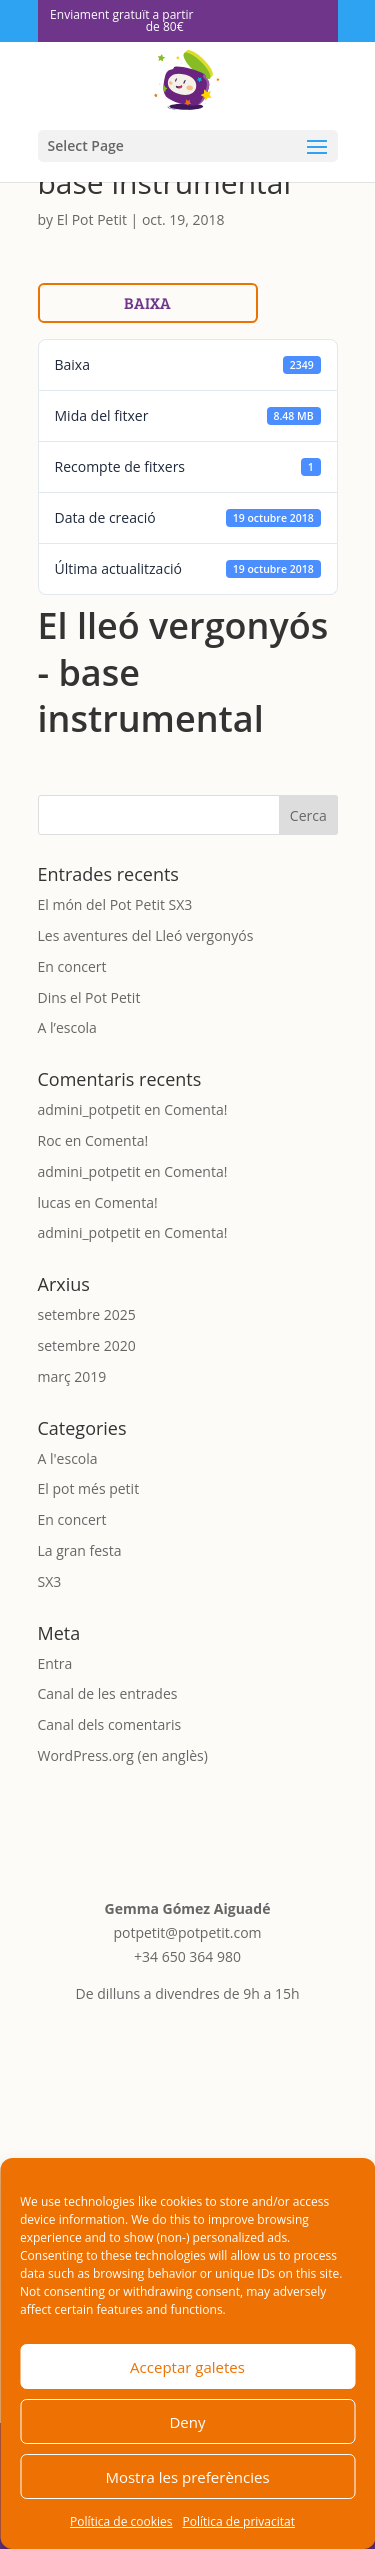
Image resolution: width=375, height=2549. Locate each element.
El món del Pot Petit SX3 (115, 904)
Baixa (147, 302)
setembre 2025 (87, 1314)
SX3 (50, 1581)
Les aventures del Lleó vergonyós (146, 935)
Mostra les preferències (187, 2477)
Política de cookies (121, 2521)
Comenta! (195, 1109)
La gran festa (80, 1550)
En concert (72, 966)
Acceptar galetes (187, 2367)
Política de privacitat (239, 2521)
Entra (55, 1663)
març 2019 (72, 1376)
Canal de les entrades (108, 1693)
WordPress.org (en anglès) (123, 1755)
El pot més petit (89, 1488)
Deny (187, 2422)
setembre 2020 (87, 1345)
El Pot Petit (92, 219)
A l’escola (67, 1027)
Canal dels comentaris (110, 1724)
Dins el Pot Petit (89, 997)
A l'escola (68, 1458)
